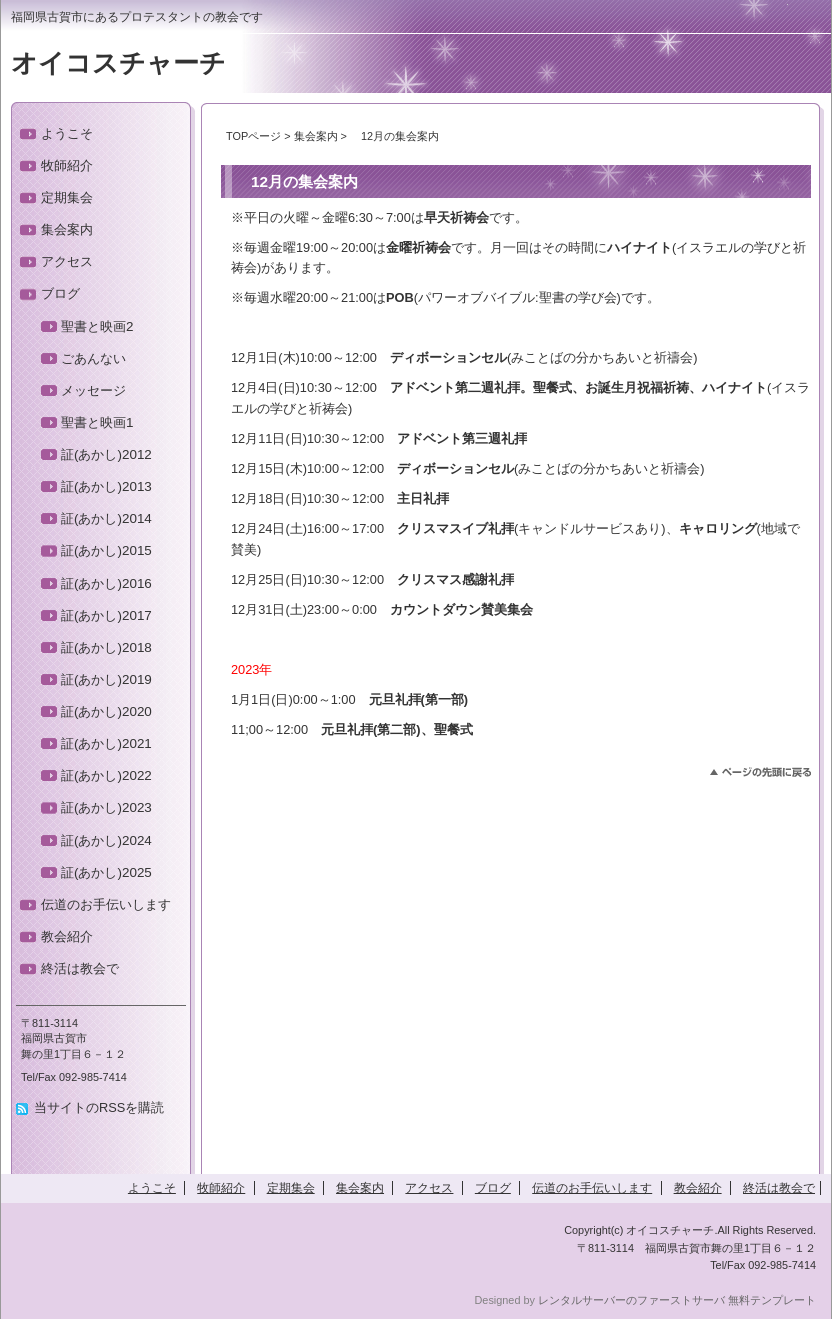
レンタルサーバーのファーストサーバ (631, 1300)
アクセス (67, 261)
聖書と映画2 (97, 326)
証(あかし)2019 (106, 679)
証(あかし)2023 (106, 807)
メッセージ (93, 390)
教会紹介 (67, 936)
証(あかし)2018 (106, 647)
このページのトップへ (760, 772)
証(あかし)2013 (106, 486)
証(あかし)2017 (106, 615)
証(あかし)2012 (106, 454)
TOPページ (253, 136)
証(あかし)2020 (106, 711)
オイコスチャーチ (118, 63)
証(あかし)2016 (106, 583)
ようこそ (67, 133)
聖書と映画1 (97, 422)
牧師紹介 (67, 165)
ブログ (60, 293)
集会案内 (316, 136)
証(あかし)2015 (106, 550)
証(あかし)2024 (106, 840)
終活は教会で (80, 968)
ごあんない (93, 358)
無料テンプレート (772, 1300)
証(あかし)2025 (106, 872)
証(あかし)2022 (106, 775)
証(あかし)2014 (106, 518)
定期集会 (67, 197)
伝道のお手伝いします (106, 904)
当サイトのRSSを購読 (99, 1107)
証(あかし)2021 (106, 743)
